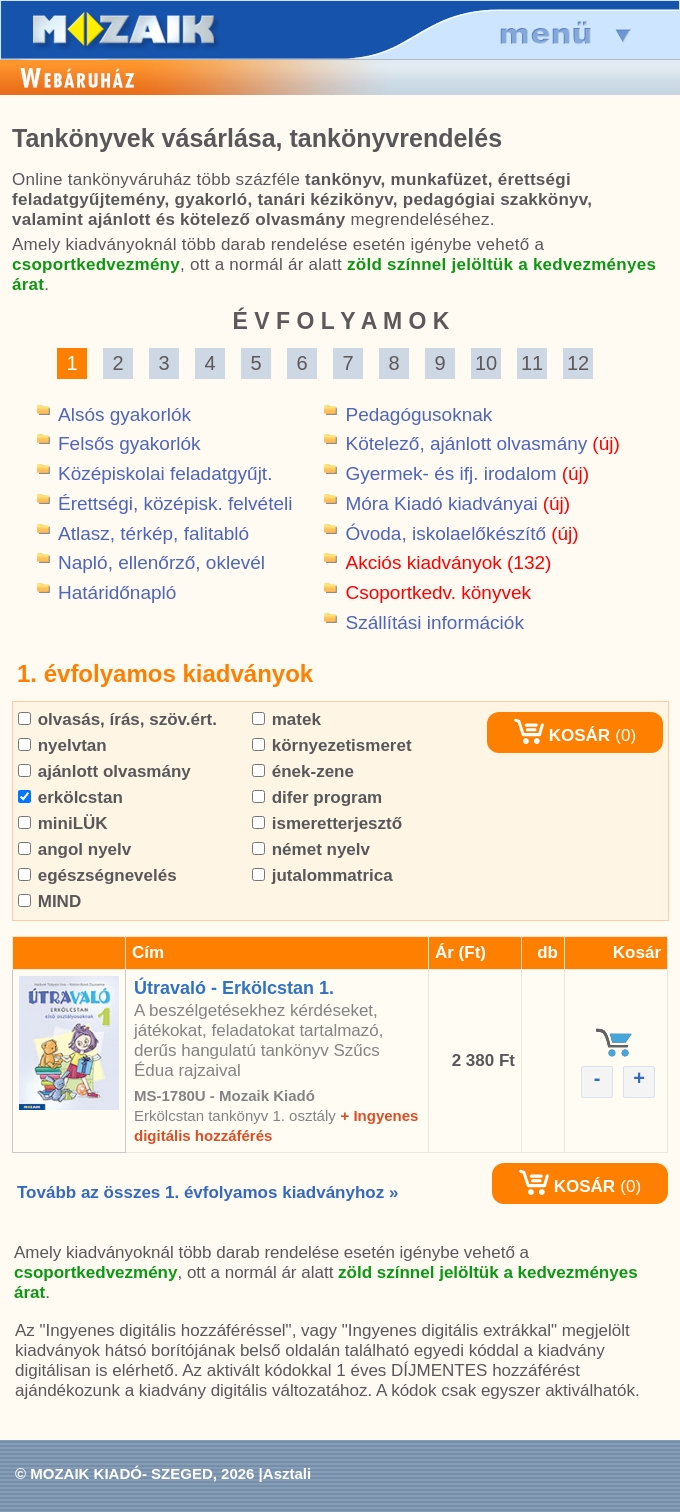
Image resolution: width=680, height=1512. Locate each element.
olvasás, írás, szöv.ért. (117, 719)
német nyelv (311, 849)
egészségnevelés (97, 875)
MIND (49, 901)
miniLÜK (63, 823)
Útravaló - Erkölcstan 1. (234, 988)
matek (286, 719)
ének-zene (303, 771)
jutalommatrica (322, 875)
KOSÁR (562, 735)
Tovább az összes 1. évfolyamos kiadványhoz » (207, 1192)
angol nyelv (74, 849)
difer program (317, 797)
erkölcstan (70, 797)
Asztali (287, 1473)
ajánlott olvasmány (104, 771)
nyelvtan (62, 745)
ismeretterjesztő (327, 823)
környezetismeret (332, 745)
